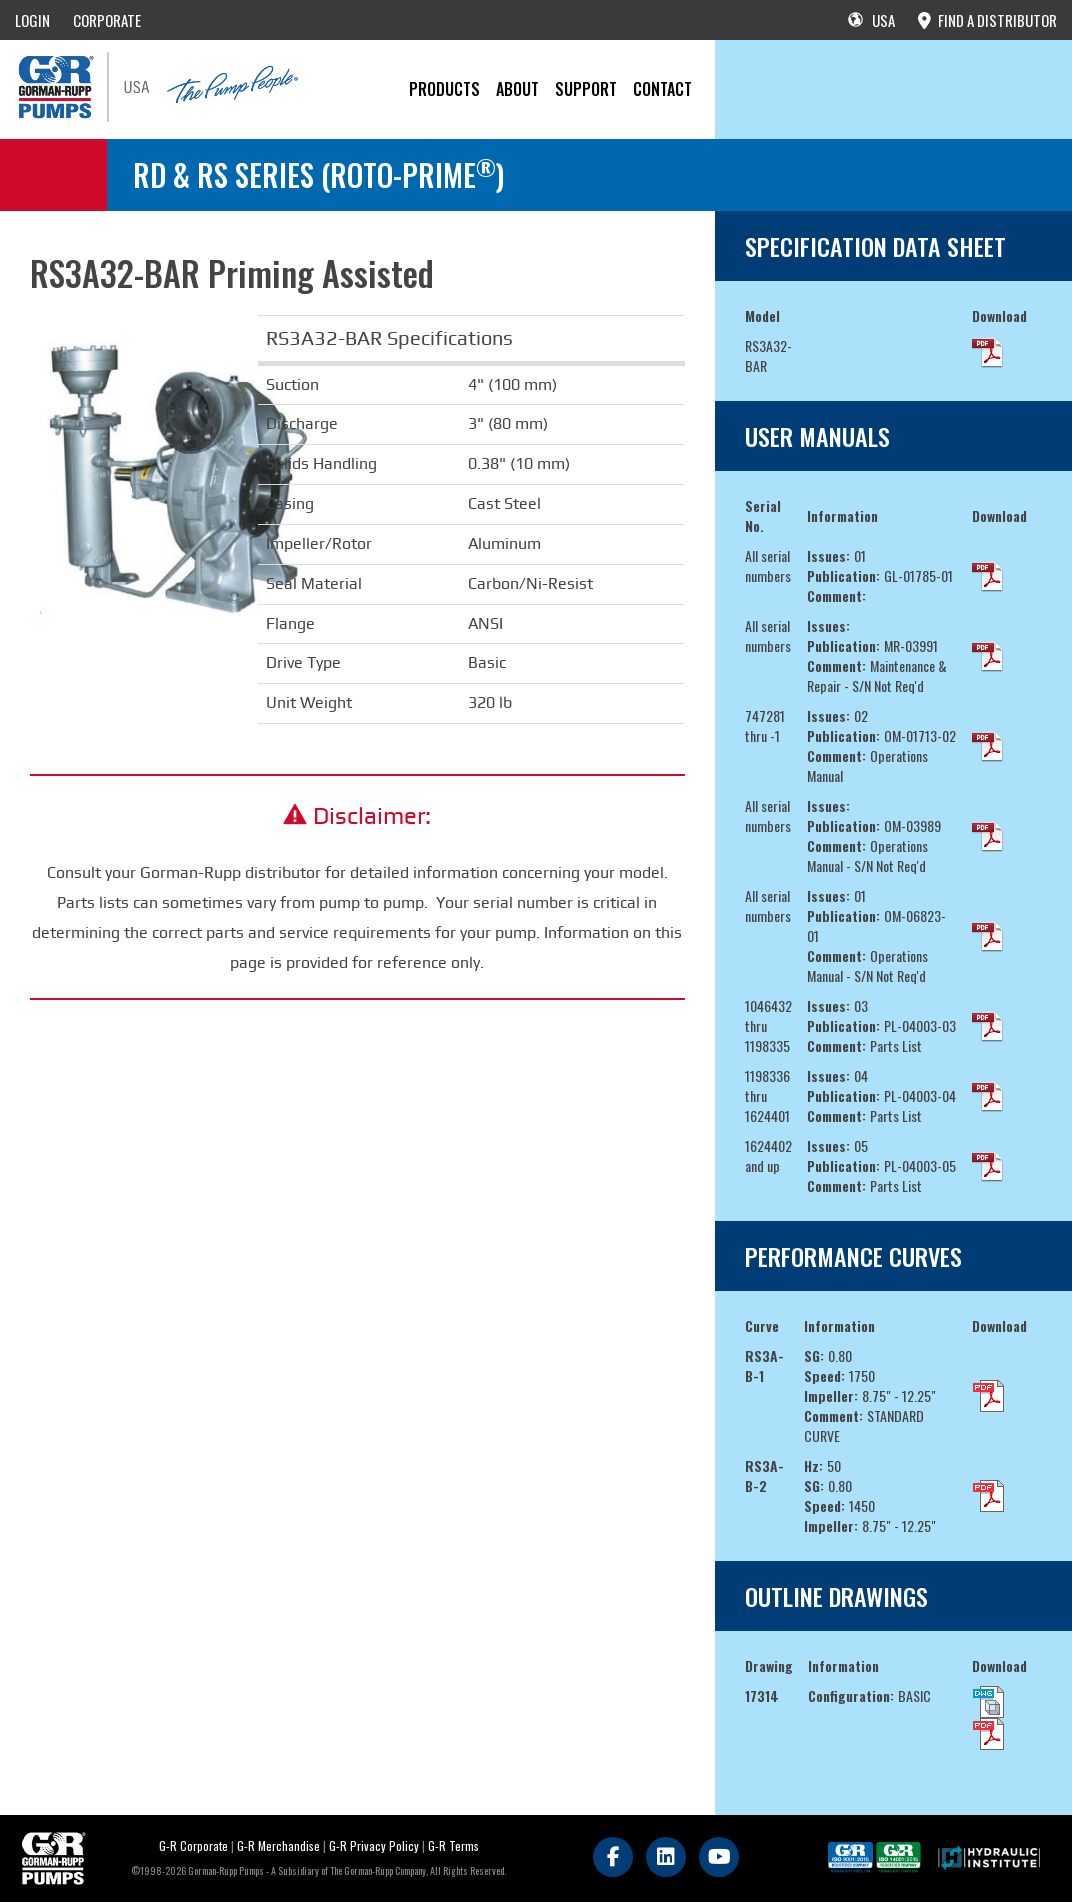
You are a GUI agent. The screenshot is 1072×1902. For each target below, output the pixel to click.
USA (871, 20)
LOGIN (32, 20)
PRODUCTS (444, 89)
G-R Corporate (193, 1845)
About (517, 89)
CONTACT (662, 89)
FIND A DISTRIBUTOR (987, 20)
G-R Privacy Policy (374, 1845)
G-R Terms (453, 1845)
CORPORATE (107, 20)
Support (586, 89)
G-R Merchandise (278, 1845)
